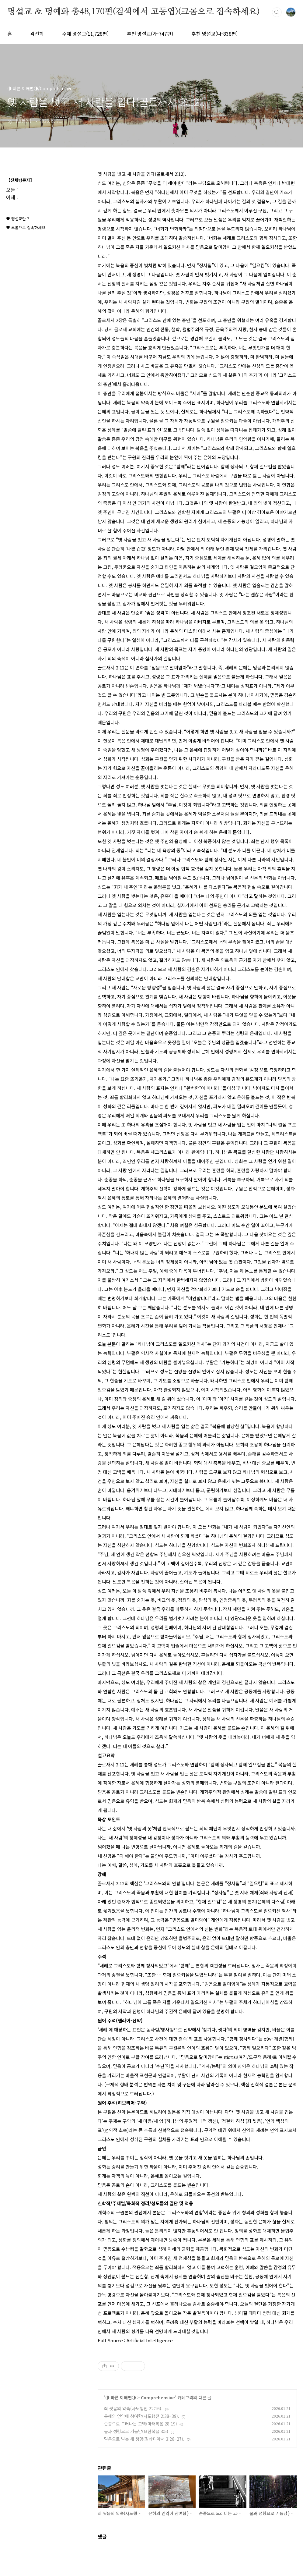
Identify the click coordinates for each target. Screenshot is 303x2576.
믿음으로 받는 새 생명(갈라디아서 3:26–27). (144, 2439)
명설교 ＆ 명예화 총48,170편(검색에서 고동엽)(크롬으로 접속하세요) (133, 12)
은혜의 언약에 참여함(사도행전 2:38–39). (141, 2416)
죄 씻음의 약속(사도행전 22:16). (133, 2408)
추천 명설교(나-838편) (214, 33)
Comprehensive (158, 2397)
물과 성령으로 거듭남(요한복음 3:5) (136, 2431)
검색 (276, 12)
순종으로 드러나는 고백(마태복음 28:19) (140, 2424)
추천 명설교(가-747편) (150, 33)
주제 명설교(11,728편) (85, 33)
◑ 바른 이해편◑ (120, 2397)
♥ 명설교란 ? (17, 219)
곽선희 (37, 33)
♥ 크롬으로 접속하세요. (26, 227)
